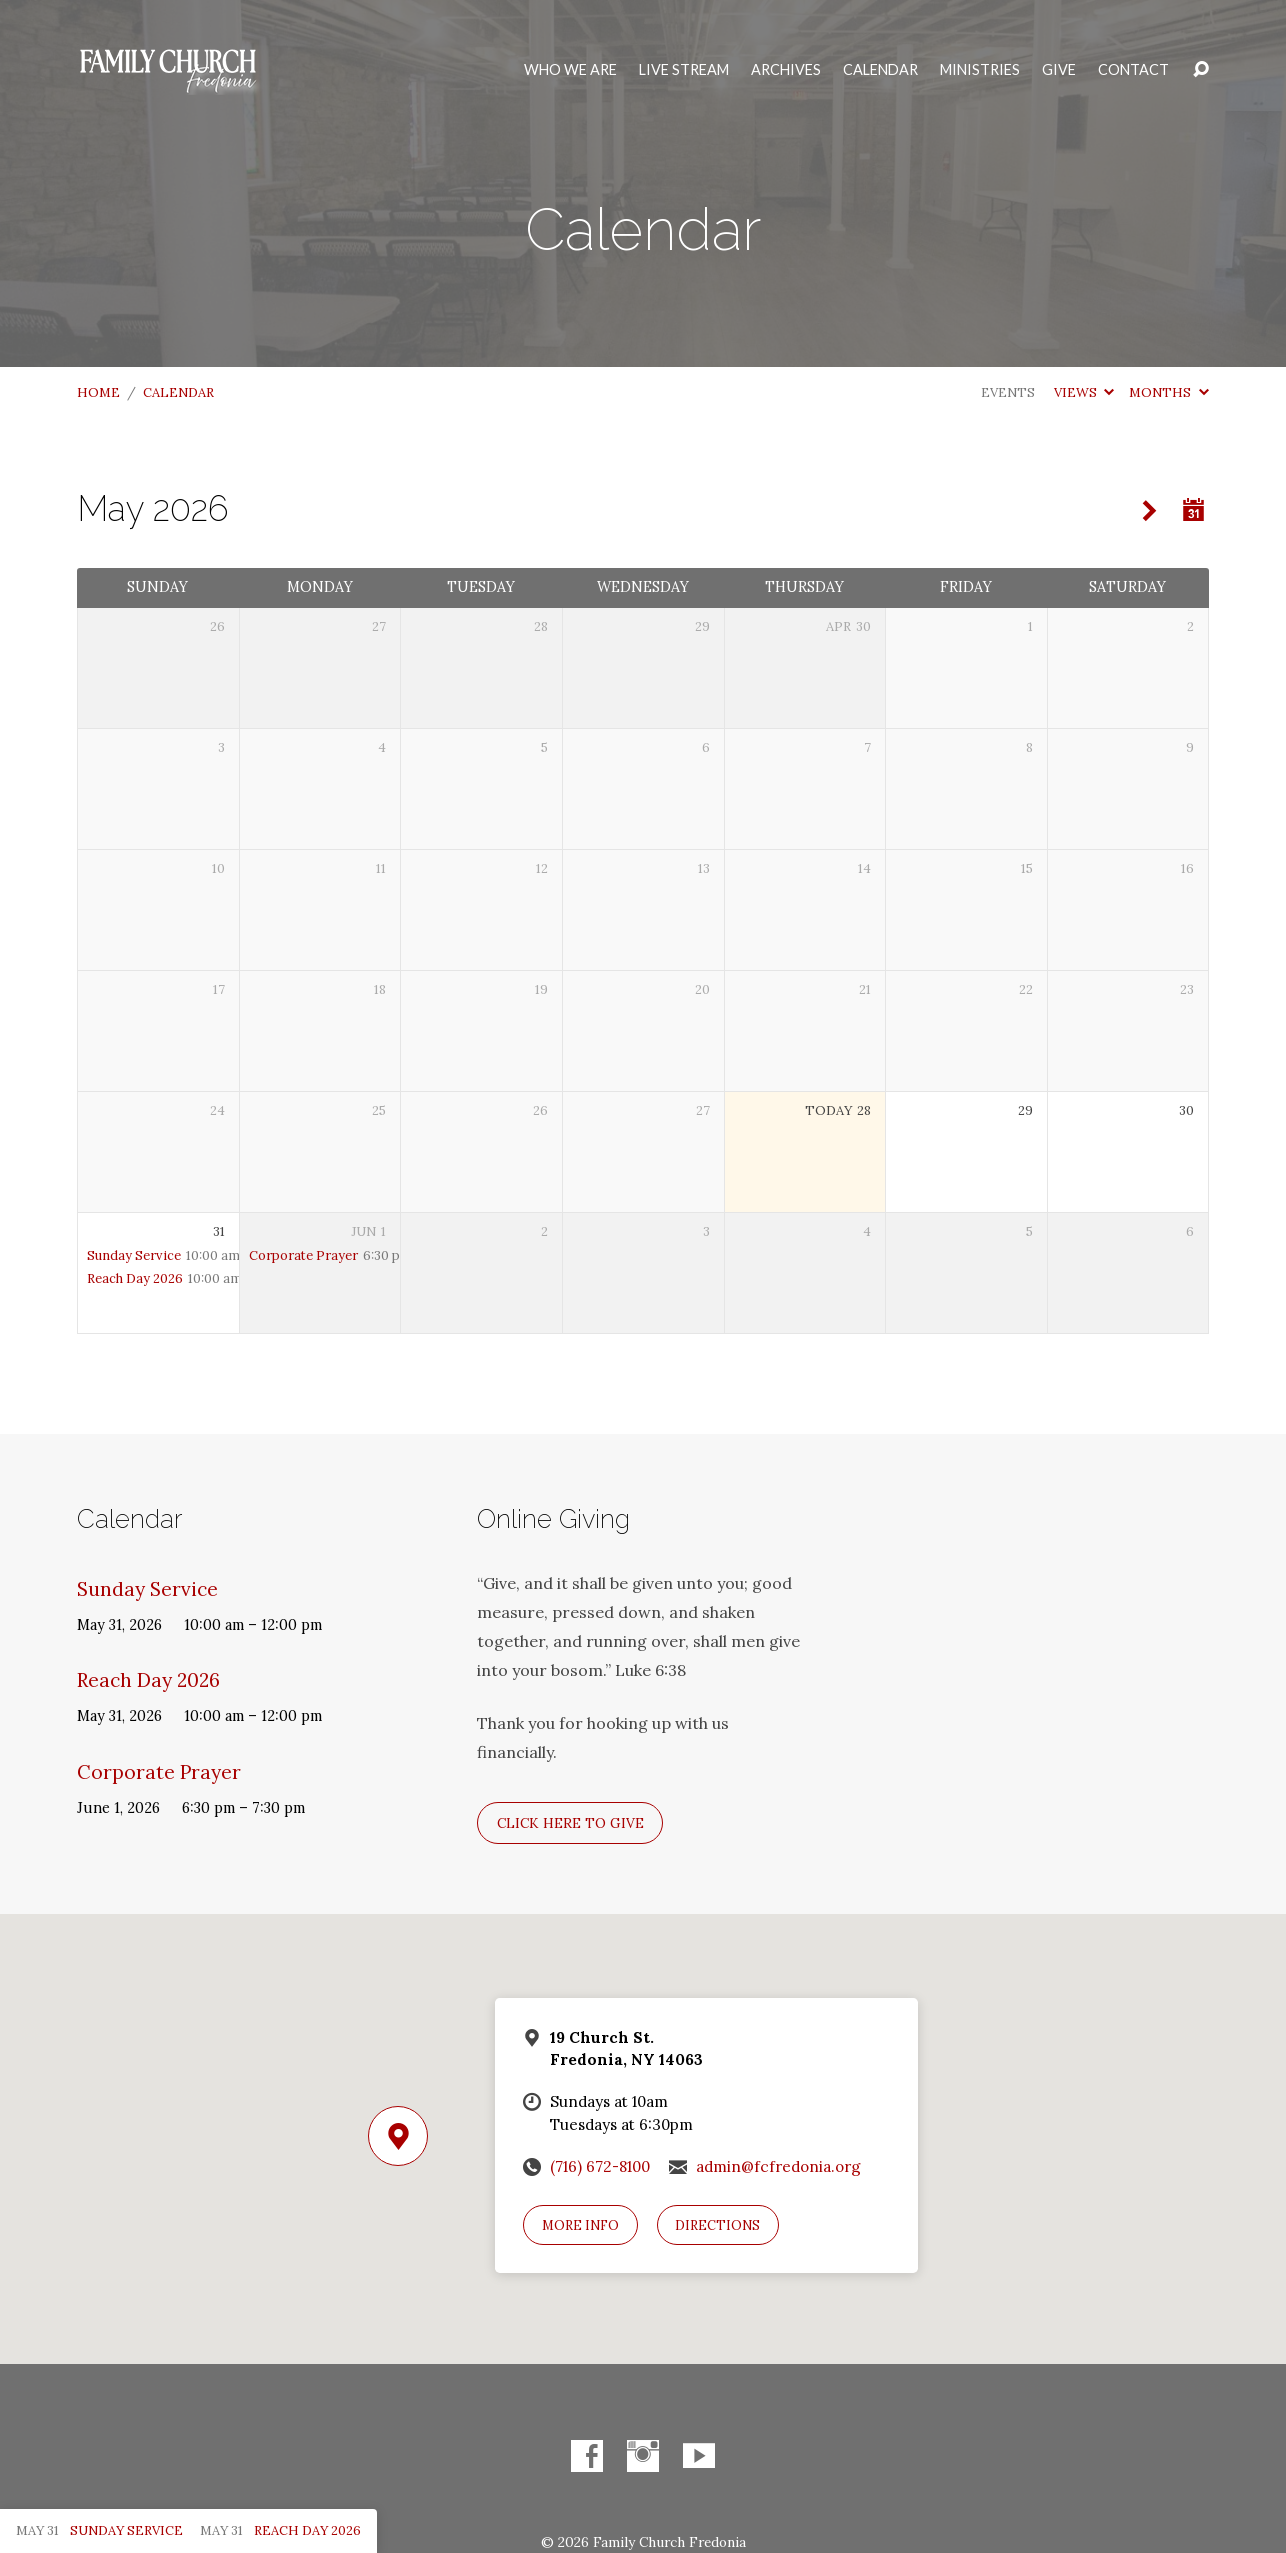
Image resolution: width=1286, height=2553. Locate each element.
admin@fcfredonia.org (778, 2166)
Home (98, 392)
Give (1059, 70)
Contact (1133, 70)
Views (1084, 392)
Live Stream (684, 70)
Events (1008, 392)
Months (1168, 392)
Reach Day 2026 (135, 1278)
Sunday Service (134, 1255)
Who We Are (570, 70)
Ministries (980, 70)
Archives (786, 70)
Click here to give (570, 1823)
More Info (580, 2225)
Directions (717, 2225)
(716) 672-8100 (600, 2166)
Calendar (880, 70)
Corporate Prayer (303, 1255)
